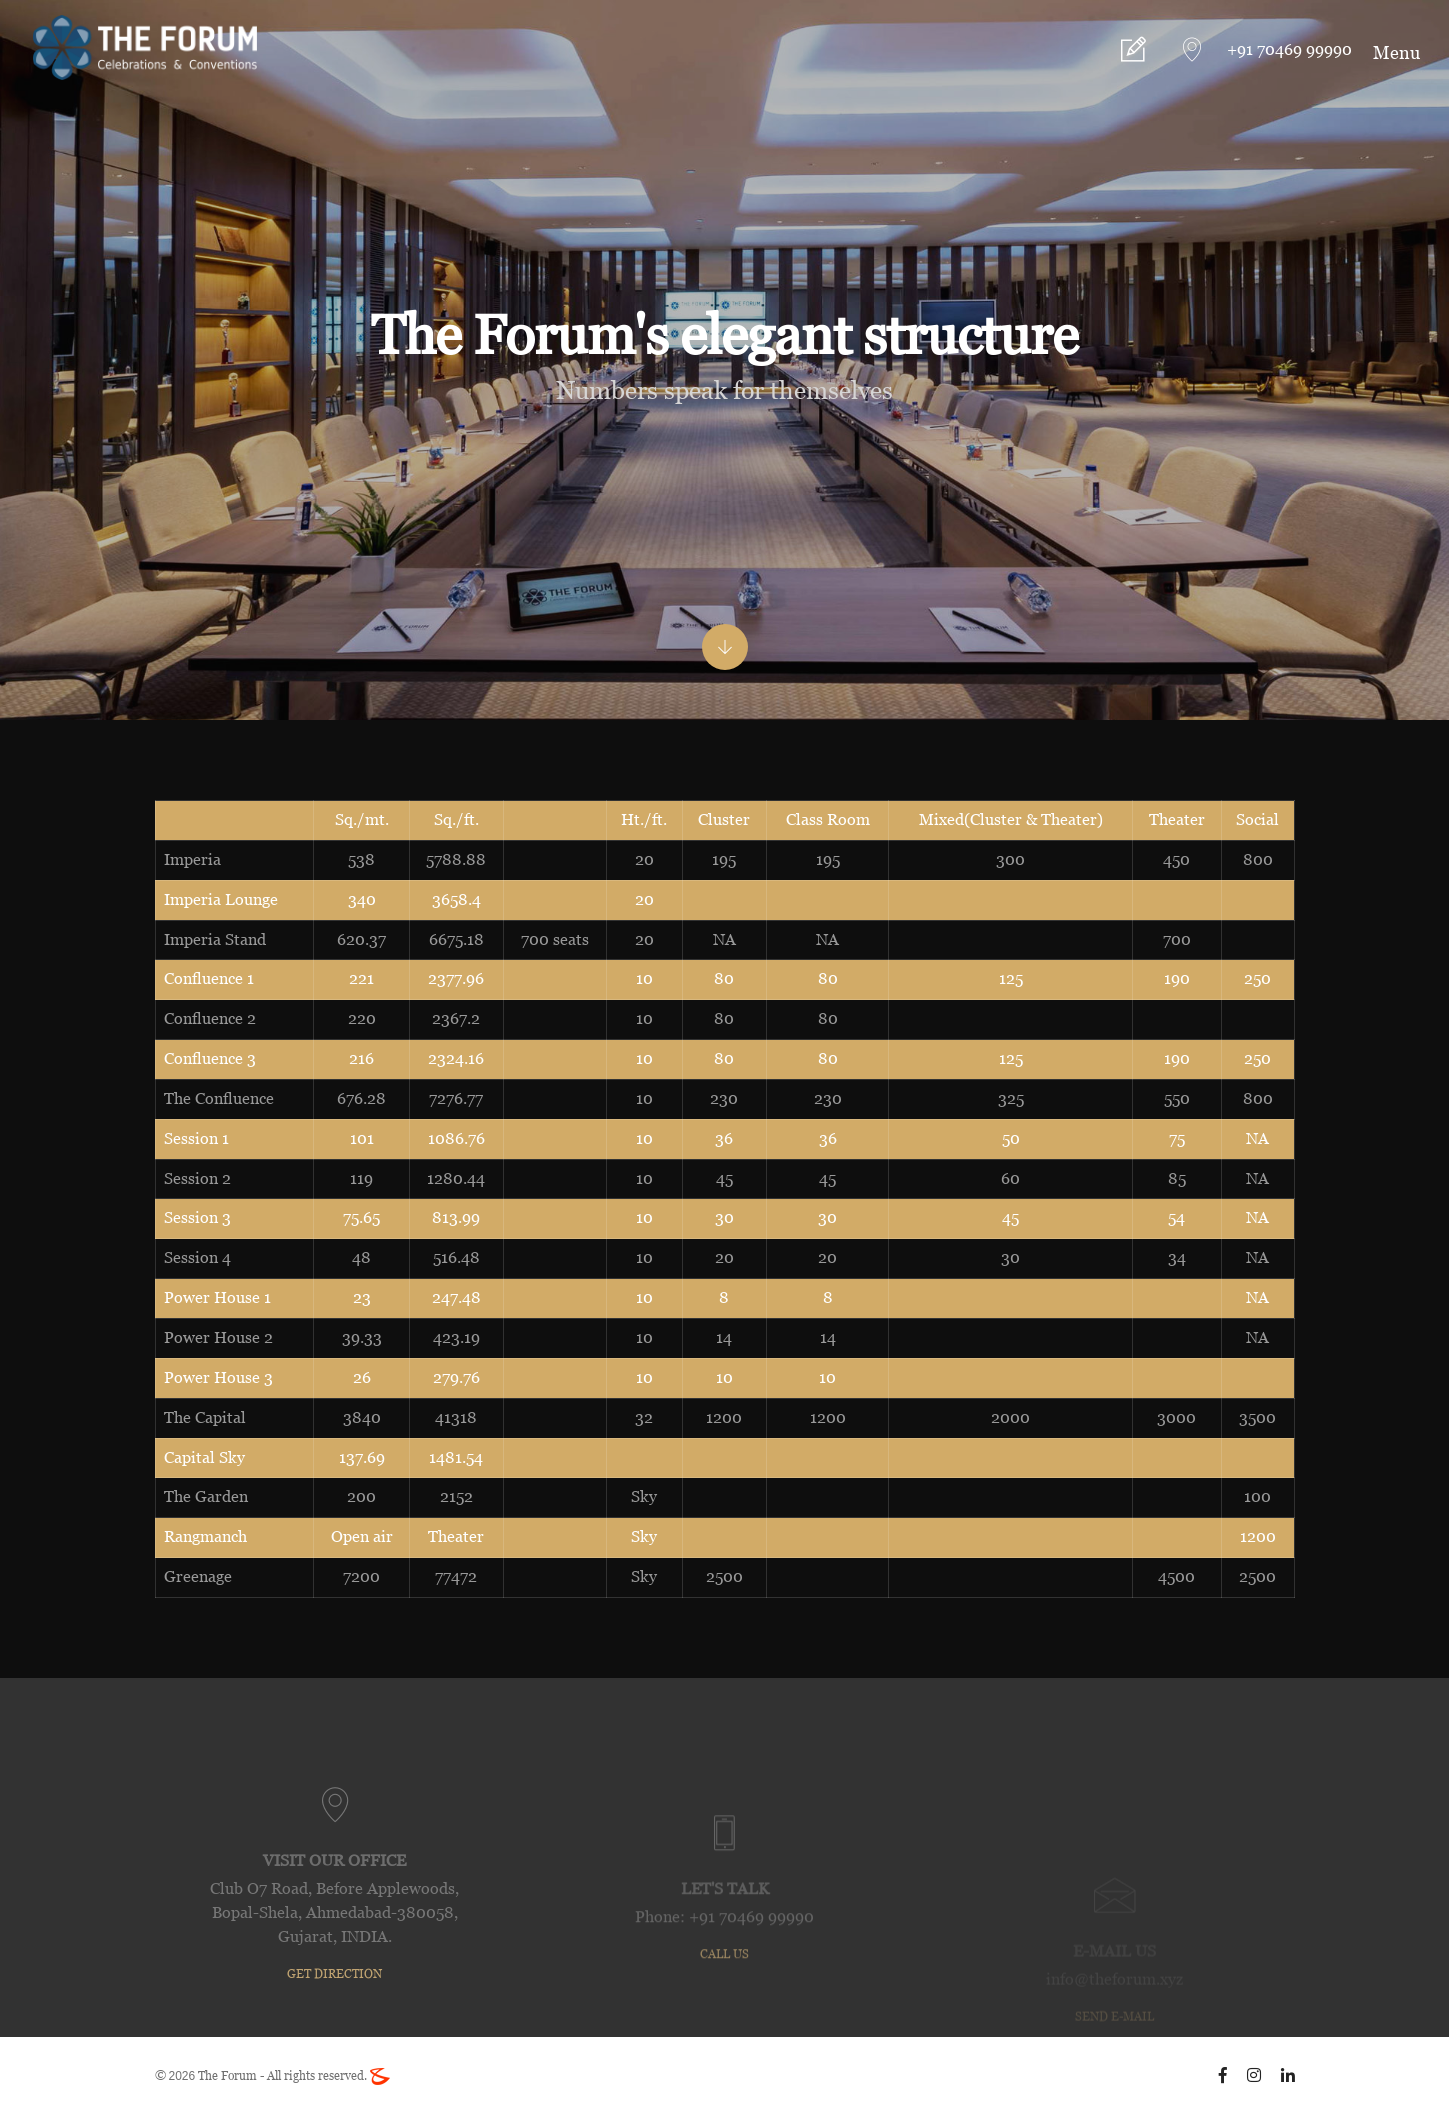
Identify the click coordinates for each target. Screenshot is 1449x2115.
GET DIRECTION (334, 2037)
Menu (1396, 53)
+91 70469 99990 (1286, 49)
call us (724, 2031)
